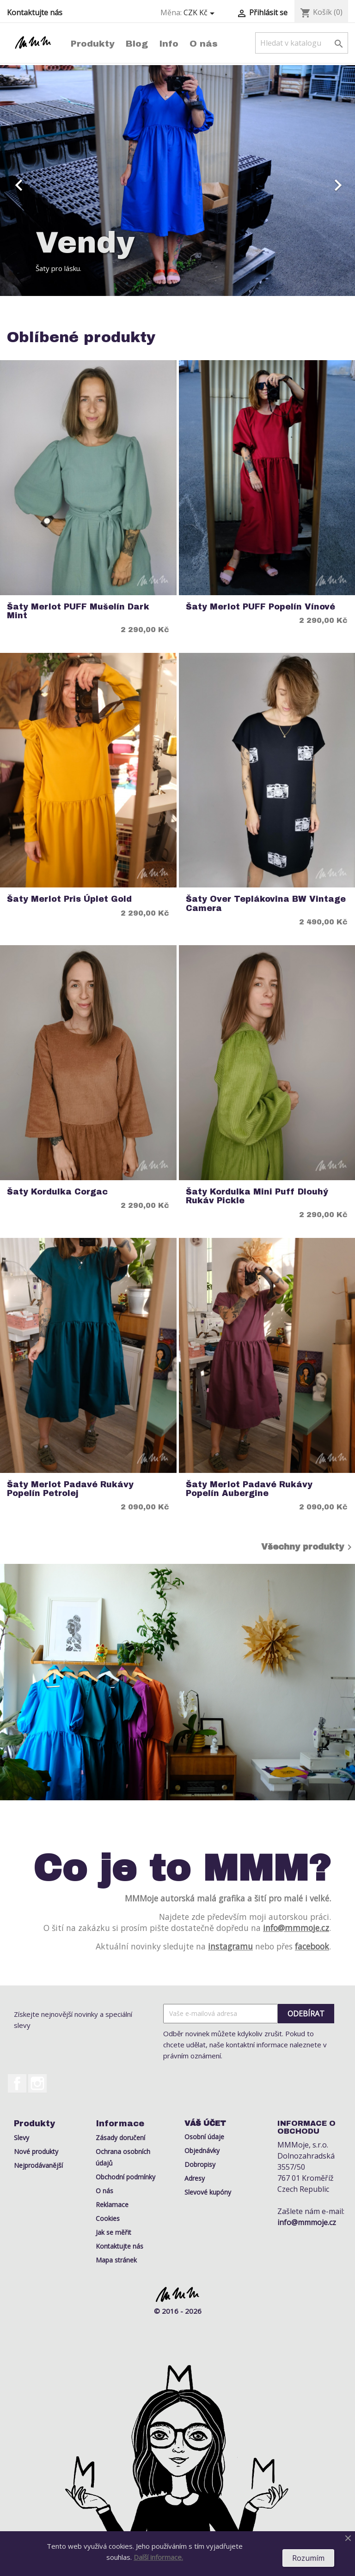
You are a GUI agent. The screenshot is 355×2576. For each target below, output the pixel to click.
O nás (204, 43)
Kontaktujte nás (34, 12)
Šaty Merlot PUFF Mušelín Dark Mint (78, 611)
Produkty (93, 43)
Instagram (37, 2083)
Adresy (194, 2178)
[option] (177, 180)
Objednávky (202, 2150)
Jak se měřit (113, 2232)
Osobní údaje (204, 2136)
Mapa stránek (116, 2260)
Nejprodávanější (38, 2165)
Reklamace (112, 2204)
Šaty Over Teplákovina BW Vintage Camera (266, 903)
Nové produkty (36, 2151)
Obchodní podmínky (125, 2176)
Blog (137, 43)
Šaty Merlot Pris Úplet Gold (69, 899)
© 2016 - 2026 (178, 2311)
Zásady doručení (120, 2137)
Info (168, 43)
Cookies (108, 2218)
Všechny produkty (308, 1547)
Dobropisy (199, 2164)
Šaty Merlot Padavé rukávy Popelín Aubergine (249, 1489)
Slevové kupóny (207, 2192)
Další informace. (158, 2557)
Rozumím (308, 2558)
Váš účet (205, 2123)
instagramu (230, 1946)
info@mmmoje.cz (296, 1927)
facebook (312, 1946)
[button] (26, 180)
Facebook (17, 2083)
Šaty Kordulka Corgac (57, 1192)
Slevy (21, 2137)
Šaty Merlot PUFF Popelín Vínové (260, 607)
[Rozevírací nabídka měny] (201, 13)
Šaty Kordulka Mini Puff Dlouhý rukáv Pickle (257, 1196)
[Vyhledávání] (301, 43)
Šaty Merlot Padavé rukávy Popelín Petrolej (70, 1489)
